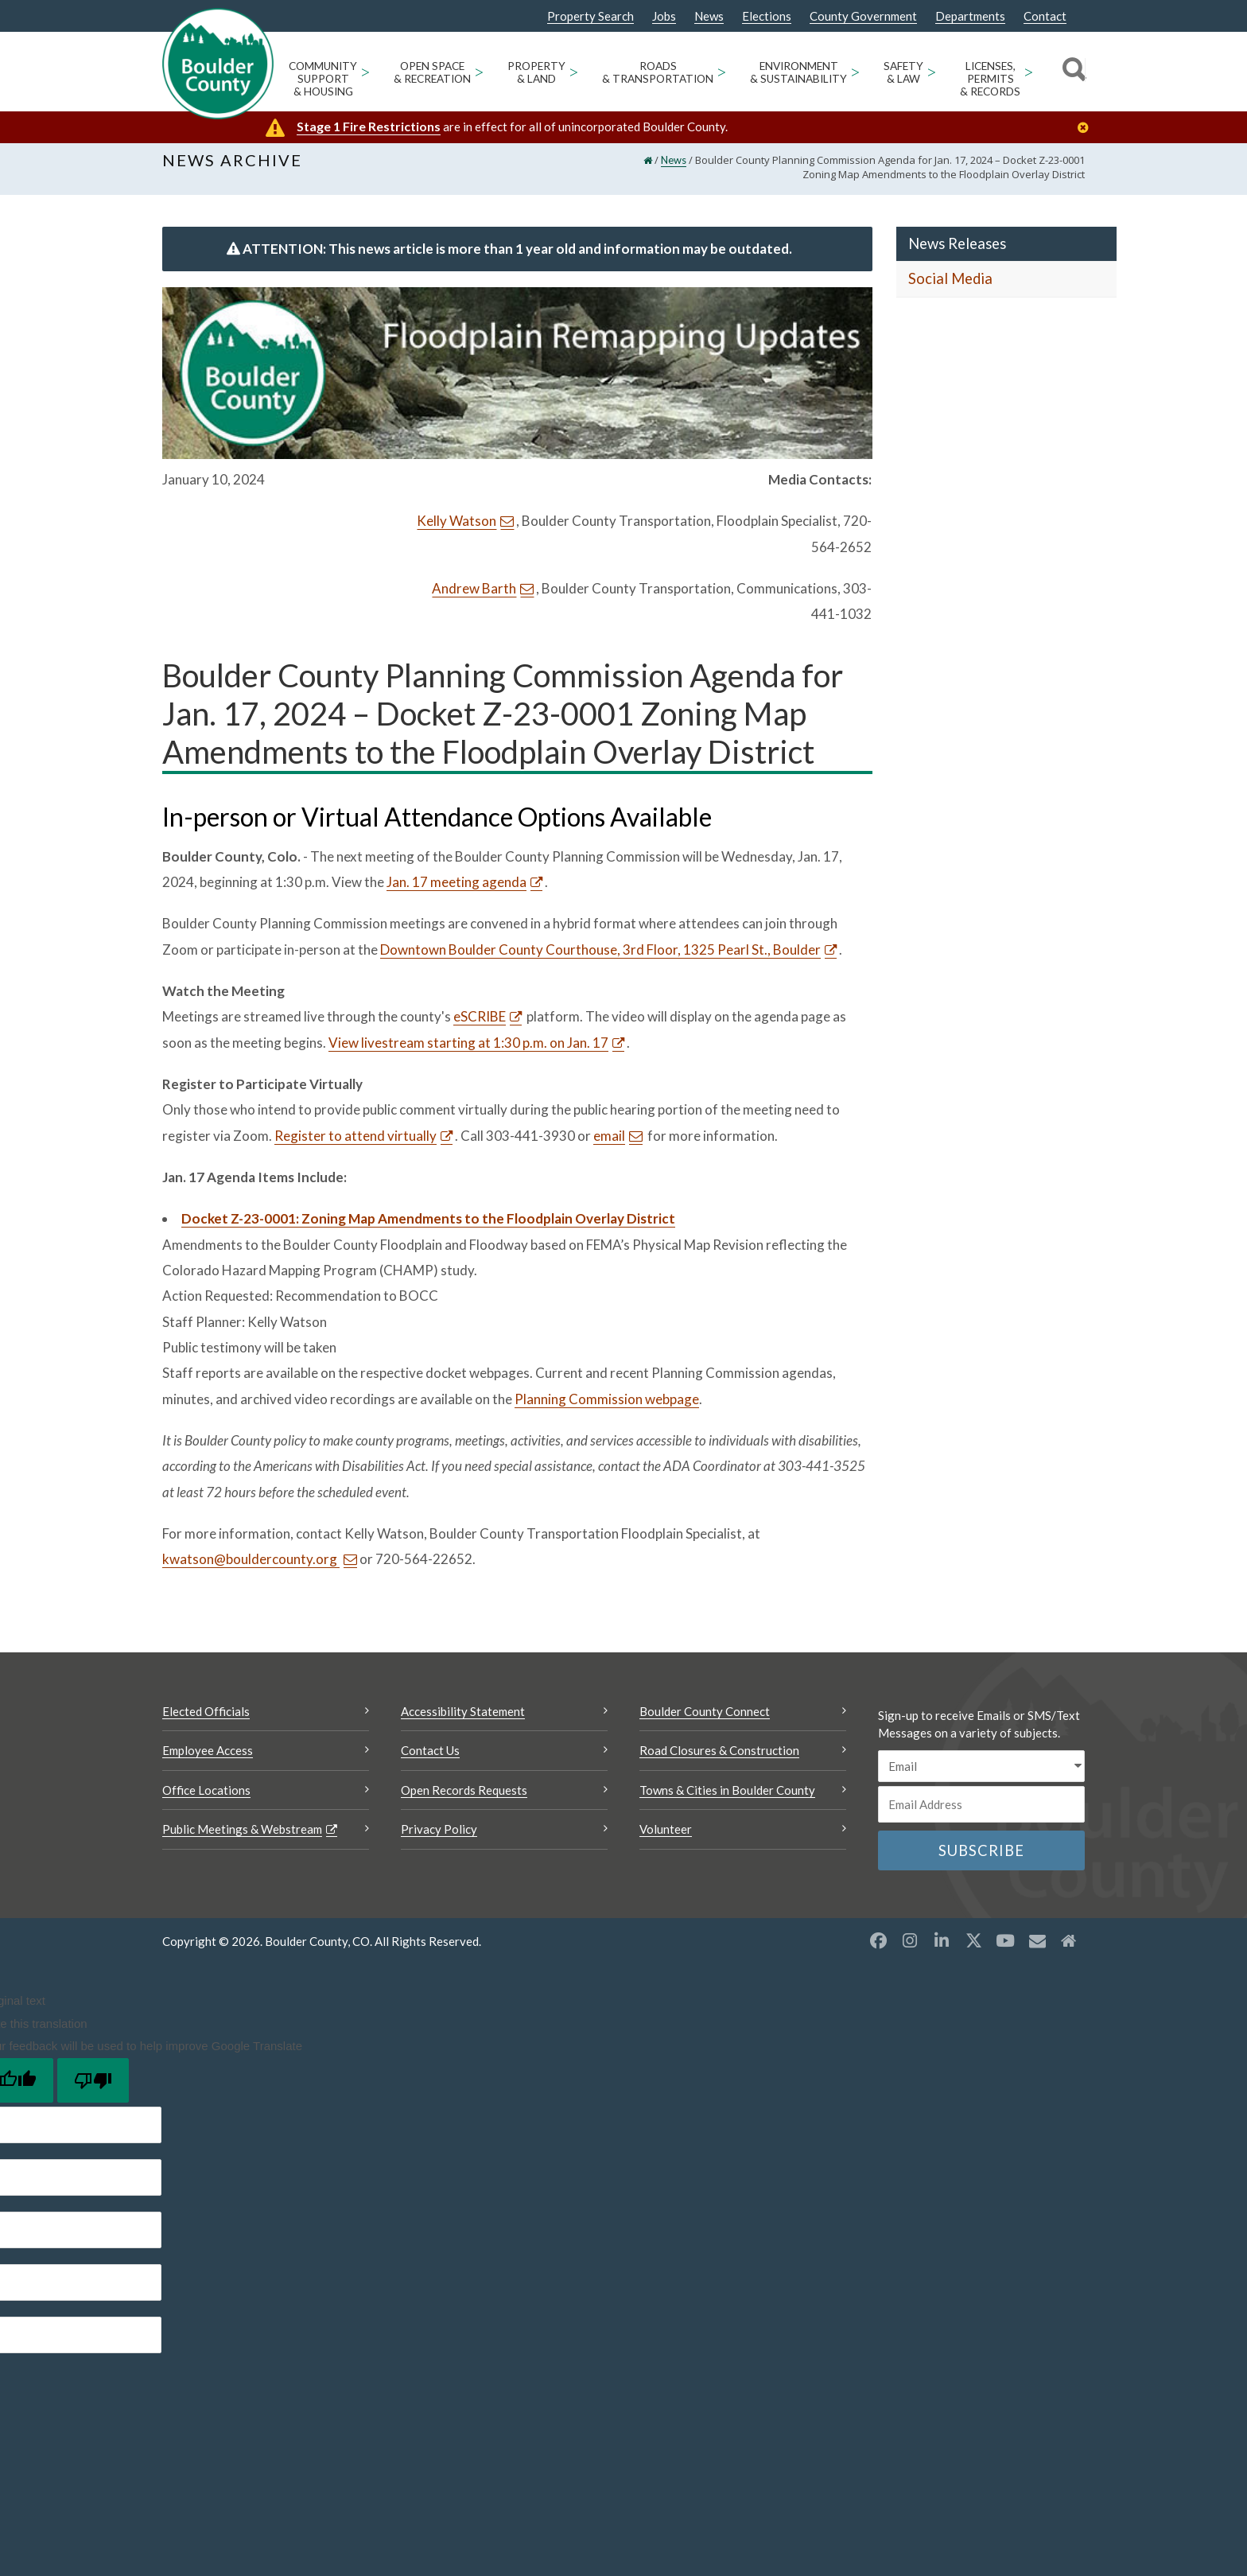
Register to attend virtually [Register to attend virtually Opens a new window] (355, 1144)
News (709, 16)
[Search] (1072, 71)
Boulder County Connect (704, 1720)
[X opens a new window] (973, 1950)
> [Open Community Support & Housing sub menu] (365, 71)
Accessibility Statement (463, 1720)
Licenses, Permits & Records (990, 79)
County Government (863, 16)
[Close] (1087, 127)
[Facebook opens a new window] (878, 1950)
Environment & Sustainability (798, 72)
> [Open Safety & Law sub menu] (932, 71)
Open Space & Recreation (432, 72)
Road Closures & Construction (719, 1759)
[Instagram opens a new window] (910, 1950)
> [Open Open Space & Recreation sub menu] (479, 71)
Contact (1045, 16)
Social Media (950, 288)
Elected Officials (206, 1720)
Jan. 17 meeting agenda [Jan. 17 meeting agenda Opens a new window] (456, 890)
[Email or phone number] (981, 1813)
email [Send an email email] (609, 1144)
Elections (766, 16)
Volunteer (665, 1838)
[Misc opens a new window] (1037, 1950)
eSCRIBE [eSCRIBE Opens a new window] (479, 1026)
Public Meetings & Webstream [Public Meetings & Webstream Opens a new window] (242, 1838)
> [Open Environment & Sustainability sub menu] (855, 71)
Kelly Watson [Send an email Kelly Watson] (456, 530)
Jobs (664, 16)
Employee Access (207, 1759)
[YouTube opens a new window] (1005, 1950)
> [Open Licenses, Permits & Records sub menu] (1029, 71)
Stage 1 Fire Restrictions (369, 126)
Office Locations (206, 1799)
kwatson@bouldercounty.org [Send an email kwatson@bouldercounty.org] (251, 1568)
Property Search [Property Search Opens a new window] (590, 16)
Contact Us (430, 1759)
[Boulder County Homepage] (218, 63)
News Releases (957, 252)
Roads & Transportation (657, 72)
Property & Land (536, 72)
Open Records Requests (464, 1799)
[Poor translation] (93, 2089)
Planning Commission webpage (607, 1407)
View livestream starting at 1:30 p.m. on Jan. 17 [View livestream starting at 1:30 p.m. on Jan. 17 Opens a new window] (468, 1051)
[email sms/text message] (981, 1775)
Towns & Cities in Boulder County (727, 1799)
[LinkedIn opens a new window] (942, 1950)
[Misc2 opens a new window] (1069, 1950)
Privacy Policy (439, 1838)
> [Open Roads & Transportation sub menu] (722, 71)
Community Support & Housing (323, 79)
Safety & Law (903, 72)
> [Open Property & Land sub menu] (574, 71)
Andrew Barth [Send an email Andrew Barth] (474, 597)
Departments (970, 16)
